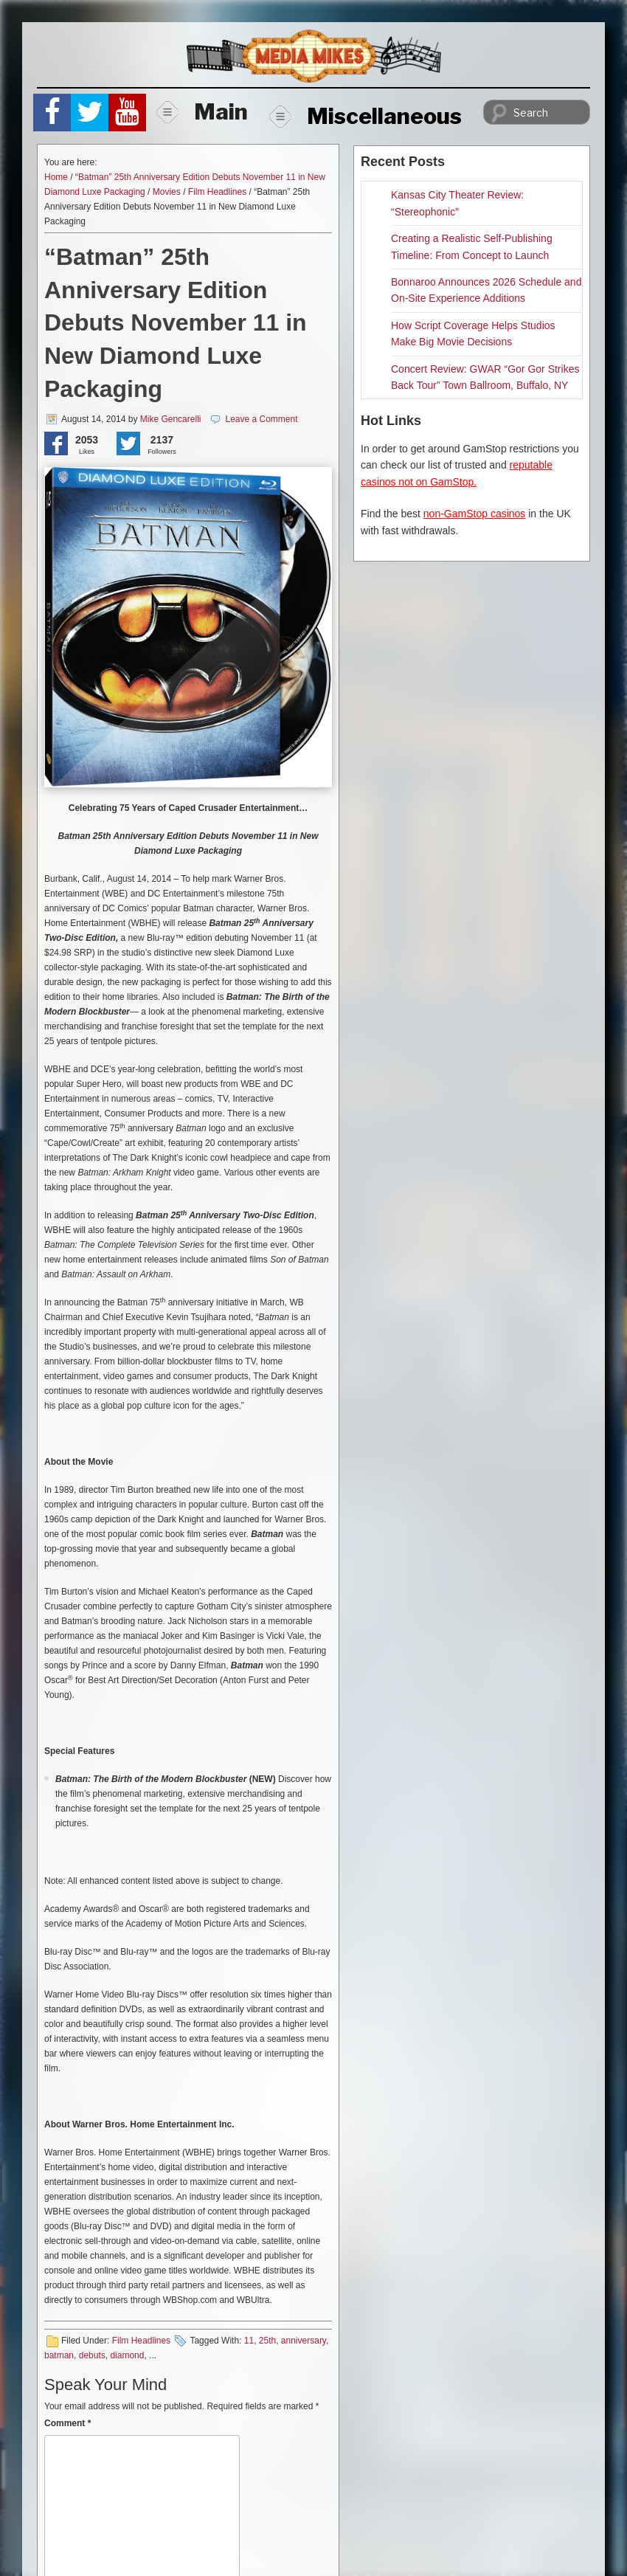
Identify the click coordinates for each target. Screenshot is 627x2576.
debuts (92, 2355)
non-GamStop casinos (474, 513)
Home (56, 177)
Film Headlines (217, 192)
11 (249, 2340)
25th (267, 2340)
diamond (127, 2355)
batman (59, 2355)
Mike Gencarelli (170, 419)
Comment (67, 2423)
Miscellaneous (365, 116)
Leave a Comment (261, 419)
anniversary (303, 2340)
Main (202, 111)
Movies (167, 192)
